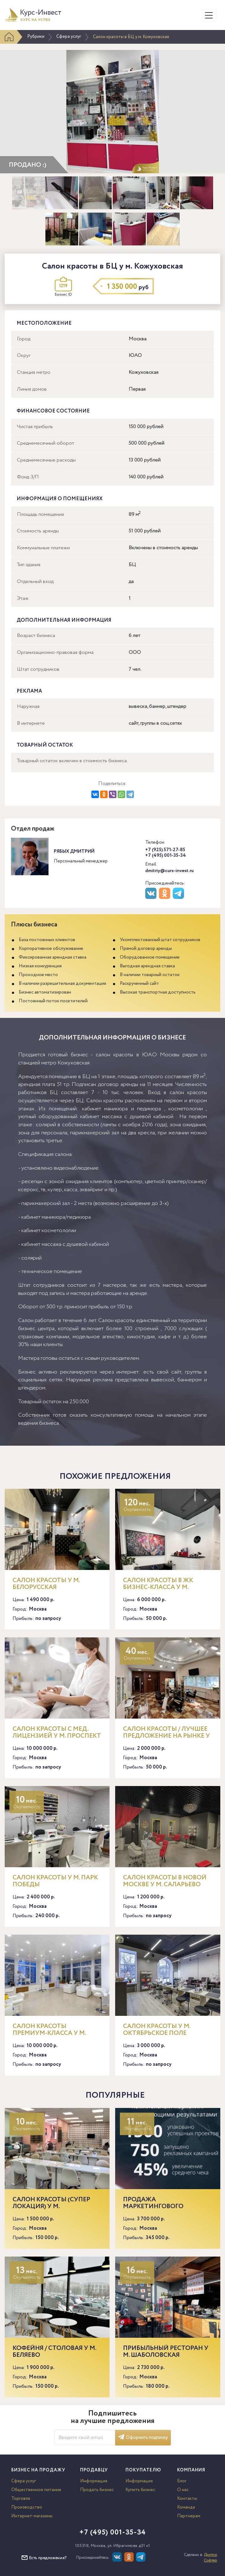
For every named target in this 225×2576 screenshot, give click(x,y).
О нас (183, 2490)
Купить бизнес (140, 2490)
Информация (93, 2481)
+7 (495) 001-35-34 (165, 855)
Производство (26, 2507)
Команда (186, 2507)
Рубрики (35, 36)
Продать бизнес (97, 2490)
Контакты (187, 2498)
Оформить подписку (143, 2438)
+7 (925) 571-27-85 (165, 849)
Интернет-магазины (32, 2516)
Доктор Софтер (210, 2558)
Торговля (20, 2498)
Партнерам (188, 2516)
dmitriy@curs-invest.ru (169, 870)
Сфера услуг (68, 36)
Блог (182, 2481)
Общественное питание (36, 2490)
